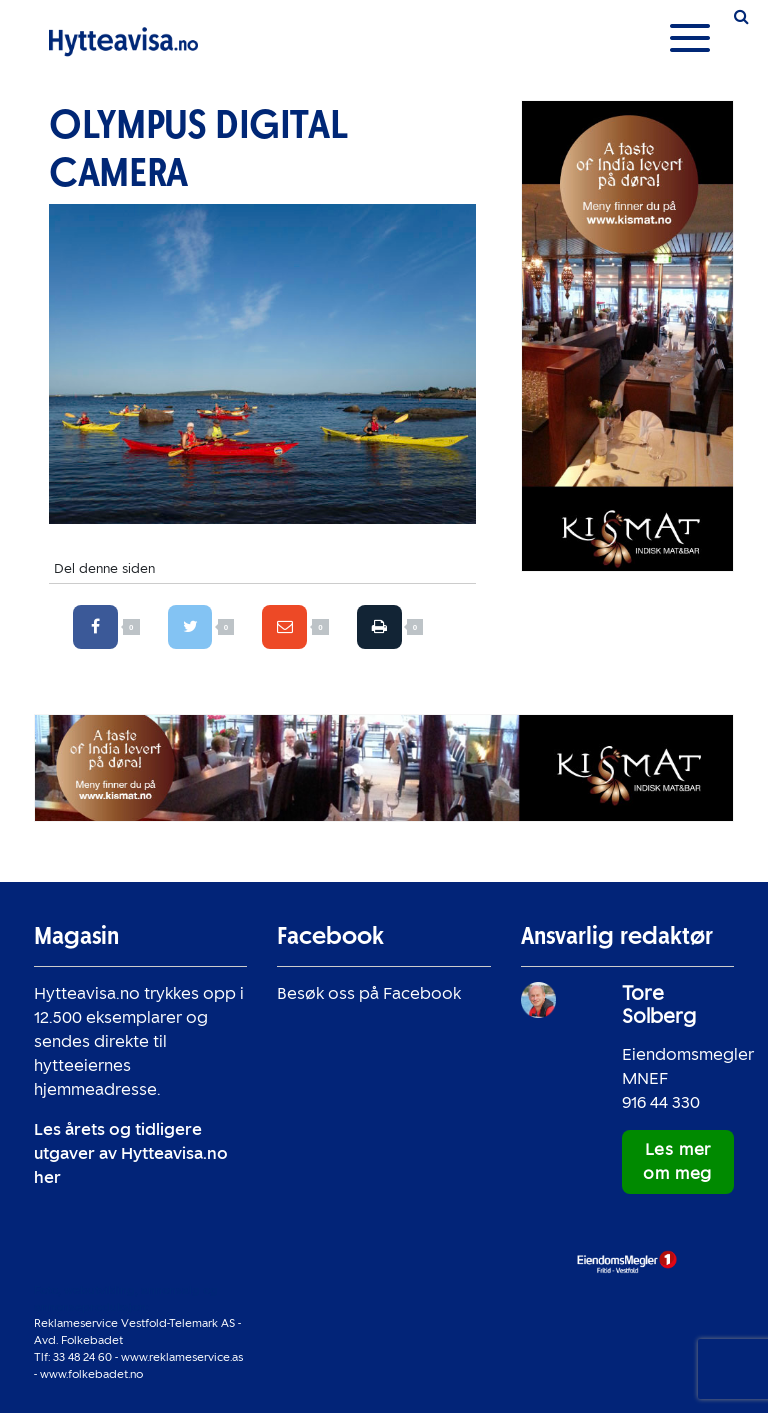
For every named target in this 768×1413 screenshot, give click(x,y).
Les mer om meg (677, 1161)
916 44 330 (661, 1102)
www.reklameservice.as (182, 1357)
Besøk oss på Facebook (369, 993)
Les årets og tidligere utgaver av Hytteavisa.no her (131, 1153)
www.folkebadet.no (91, 1374)
